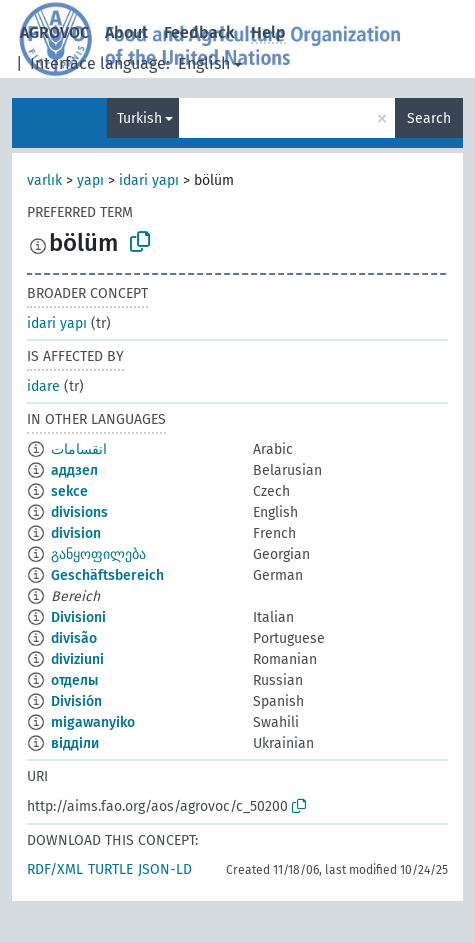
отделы (74, 680)
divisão (74, 638)
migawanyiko (93, 722)
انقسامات (79, 449)
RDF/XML (55, 869)
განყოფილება (98, 554)
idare (43, 386)
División (76, 701)
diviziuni (77, 659)
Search (429, 118)
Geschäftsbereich (107, 575)
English (204, 63)
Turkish (139, 118)
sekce (69, 491)
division (76, 533)
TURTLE (110, 869)
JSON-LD (165, 869)
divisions (79, 512)
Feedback (199, 32)
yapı (90, 180)
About (126, 32)
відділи (75, 743)
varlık (44, 180)
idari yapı (149, 180)
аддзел (74, 470)
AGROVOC (54, 32)
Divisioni (78, 617)
